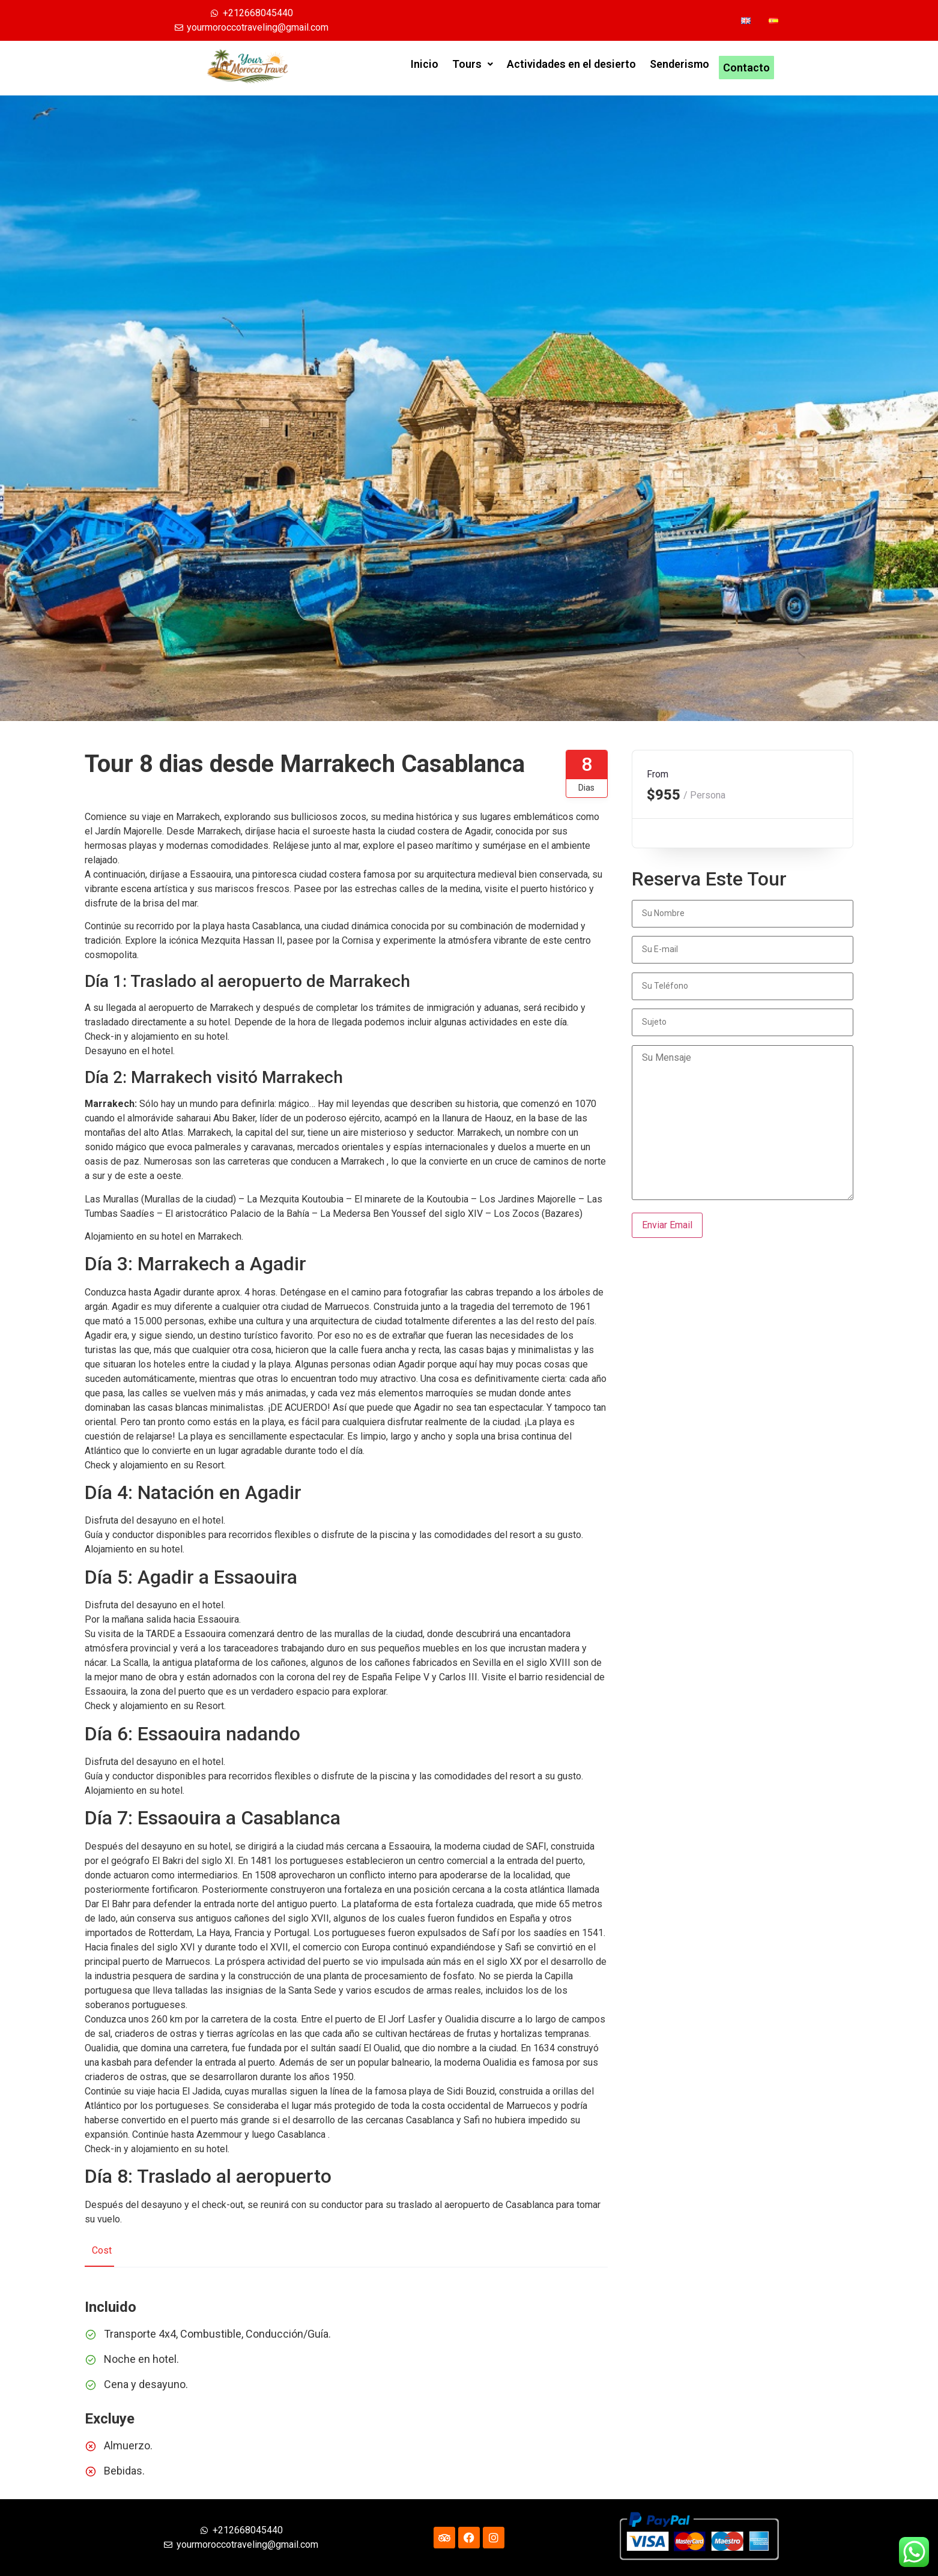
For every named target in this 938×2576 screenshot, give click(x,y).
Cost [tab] (102, 2250)
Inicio (424, 67)
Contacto (746, 67)
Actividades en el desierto (571, 67)
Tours (472, 67)
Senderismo (679, 67)
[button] (472, 67)
